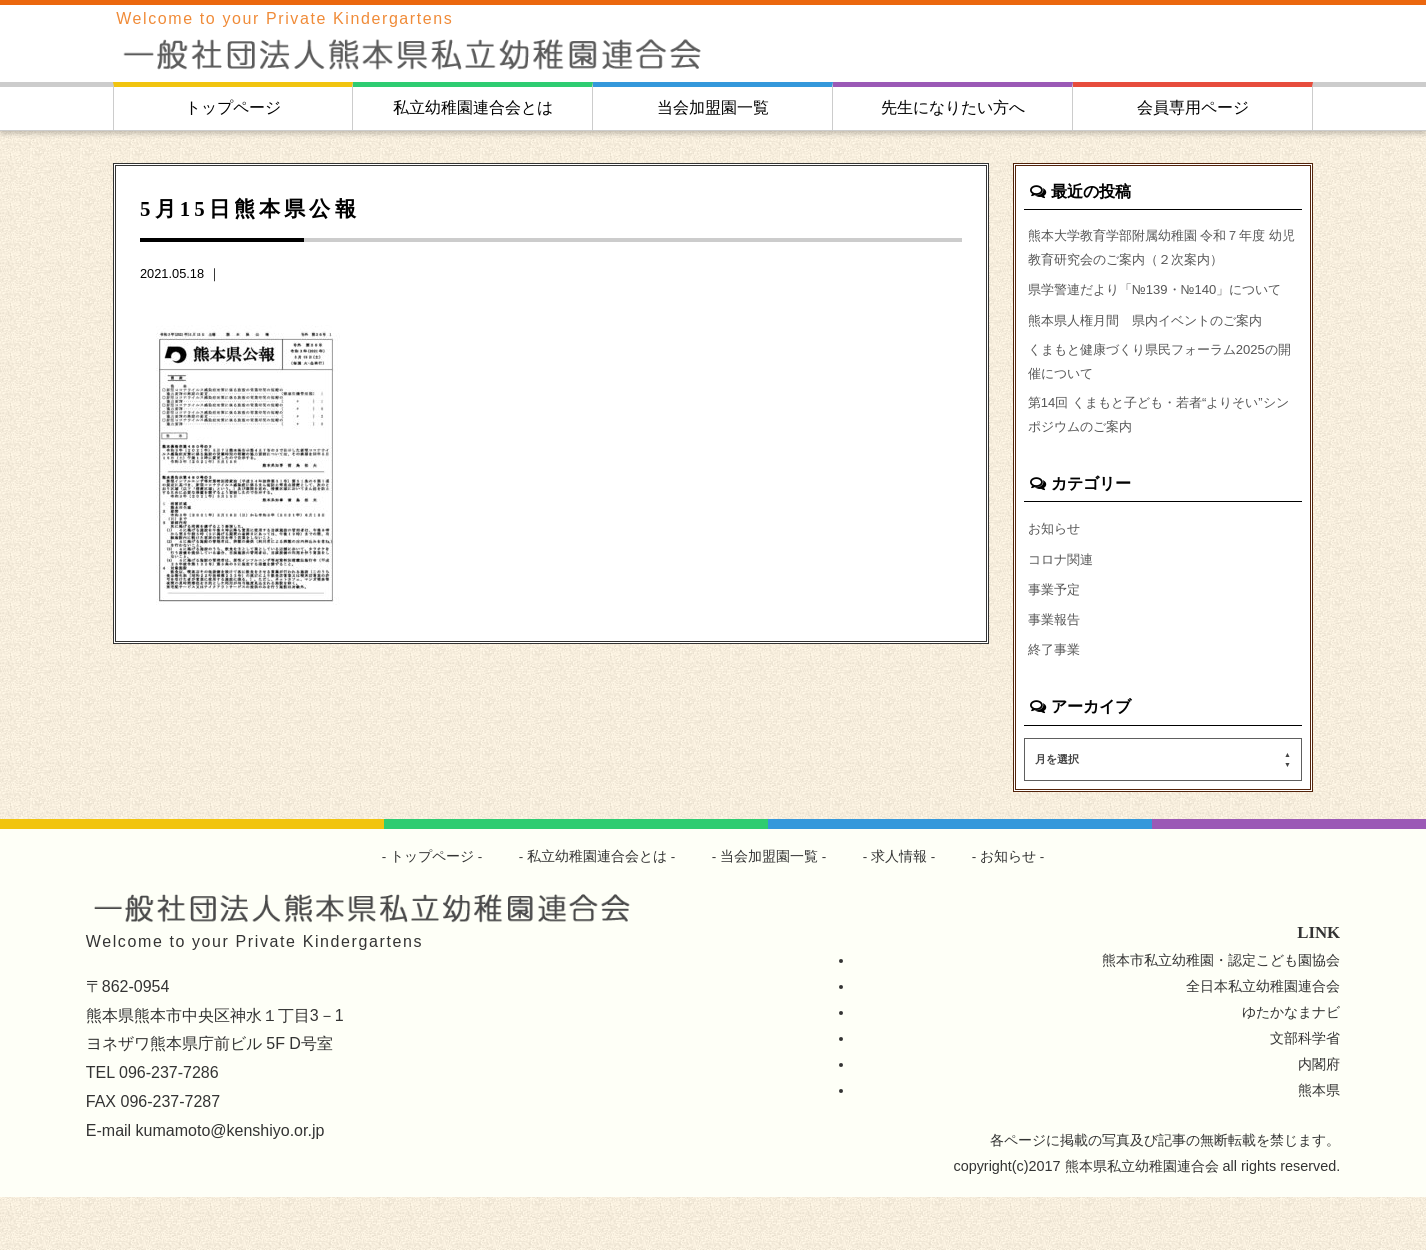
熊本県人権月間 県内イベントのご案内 (1154, 352)
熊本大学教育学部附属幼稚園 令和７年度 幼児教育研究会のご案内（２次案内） (1156, 249)
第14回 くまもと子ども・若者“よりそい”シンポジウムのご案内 (1162, 456)
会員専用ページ (1193, 107)
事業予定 (1056, 637)
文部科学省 (1305, 1091)
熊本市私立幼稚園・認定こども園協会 (1221, 1013)
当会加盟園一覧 (713, 107)
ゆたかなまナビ (1291, 1065)
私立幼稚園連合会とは (473, 107)
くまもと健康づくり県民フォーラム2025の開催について (1163, 398)
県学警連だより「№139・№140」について (1158, 307)
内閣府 (1319, 1117)
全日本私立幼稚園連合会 (1263, 1039)
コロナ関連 (1063, 605)
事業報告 (1056, 669)
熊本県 (1319, 1143)
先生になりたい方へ (953, 107)
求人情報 (900, 909)
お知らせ (1056, 573)
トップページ (233, 107)
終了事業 (1056, 701)
